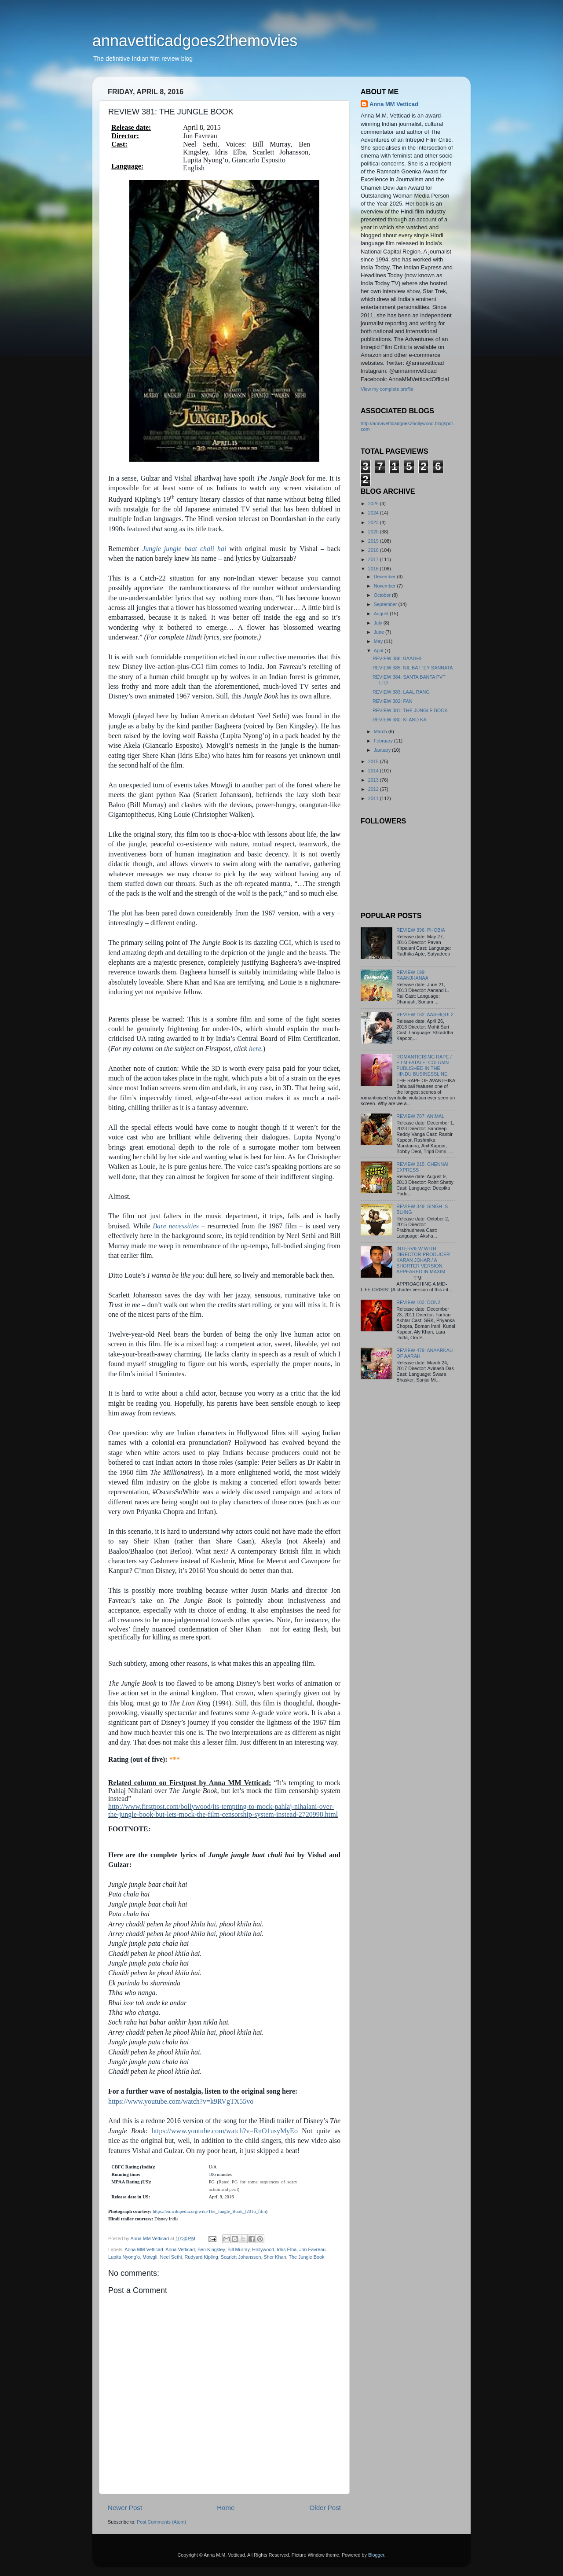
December (385, 576)
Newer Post (125, 2507)
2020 (374, 531)
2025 (374, 503)
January (383, 750)
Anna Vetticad (180, 2249)
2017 (374, 559)
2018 (374, 550)
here (255, 1048)
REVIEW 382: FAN (393, 701)
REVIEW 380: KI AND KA (399, 719)
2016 (374, 568)
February (384, 740)
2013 (374, 780)
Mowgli (150, 2257)
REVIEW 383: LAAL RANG (401, 692)
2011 (374, 798)
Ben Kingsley (211, 2249)
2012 (374, 789)
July (379, 622)
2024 (374, 512)
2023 (374, 522)
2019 (374, 541)
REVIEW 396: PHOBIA (420, 930)
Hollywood (263, 2249)
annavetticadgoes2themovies (194, 41)
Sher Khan (275, 2257)
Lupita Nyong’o (124, 2257)
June (379, 632)
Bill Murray (238, 2249)
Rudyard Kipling (201, 2257)
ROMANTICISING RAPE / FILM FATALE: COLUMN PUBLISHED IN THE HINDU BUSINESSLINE (423, 1065)
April (379, 650)
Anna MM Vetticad (143, 2249)
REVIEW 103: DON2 (418, 1302)
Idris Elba (286, 2249)
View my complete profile (387, 389)
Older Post (325, 2507)
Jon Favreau (312, 2249)
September (386, 604)
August (382, 613)
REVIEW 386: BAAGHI (397, 658)
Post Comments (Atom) (161, 2522)
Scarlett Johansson (241, 2257)
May (379, 641)
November (385, 585)
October (383, 595)
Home (225, 2507)
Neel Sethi (171, 2257)
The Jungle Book (306, 2257)
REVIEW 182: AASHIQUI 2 (424, 1014)
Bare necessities (176, 1226)
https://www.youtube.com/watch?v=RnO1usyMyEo (224, 2131)
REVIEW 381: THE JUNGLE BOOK (410, 710)
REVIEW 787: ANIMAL (420, 1116)
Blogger (376, 2555)
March (381, 731)
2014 (374, 770)
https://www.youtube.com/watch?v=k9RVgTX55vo (180, 2101)
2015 (374, 761)
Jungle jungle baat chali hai (184, 548)
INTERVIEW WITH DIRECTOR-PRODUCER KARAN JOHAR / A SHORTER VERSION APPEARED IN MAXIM (423, 1260)
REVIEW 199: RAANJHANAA (412, 975)
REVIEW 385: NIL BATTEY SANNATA (413, 667)
